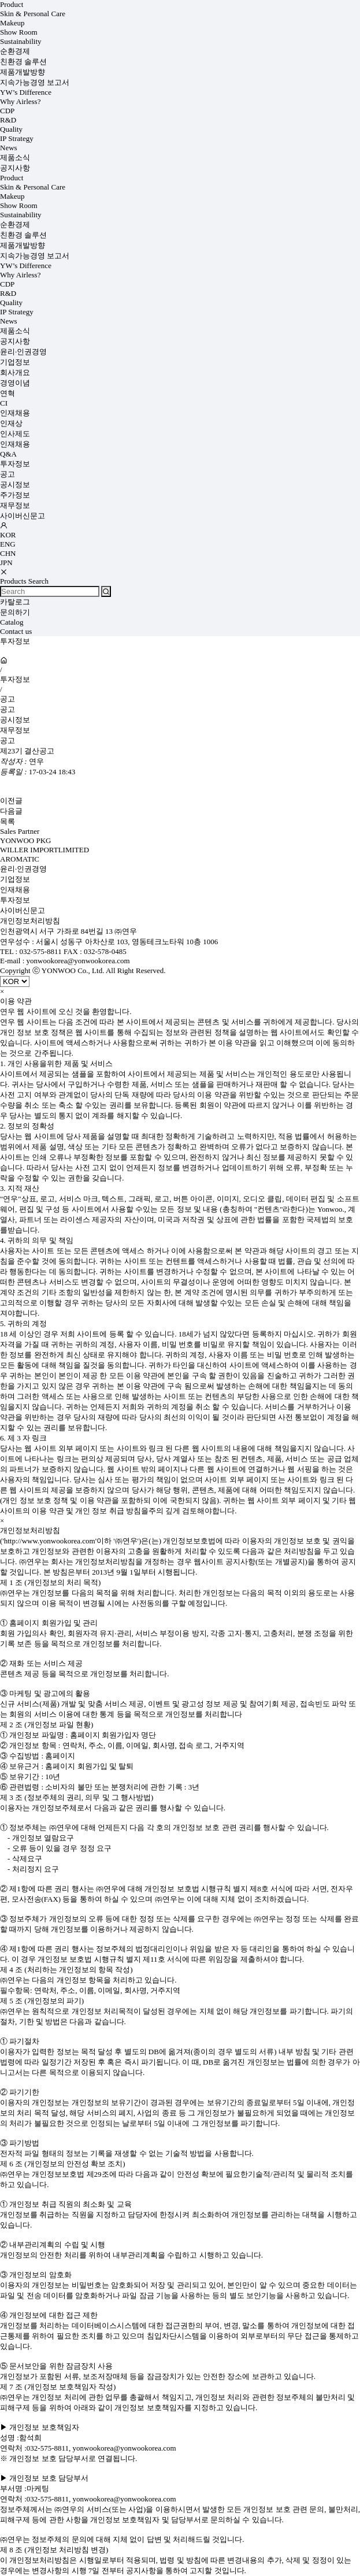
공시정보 (15, 484)
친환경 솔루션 (23, 61)
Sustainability (21, 41)
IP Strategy (17, 138)
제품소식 (15, 157)
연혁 (7, 393)
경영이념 (15, 382)
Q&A (8, 454)
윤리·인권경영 (23, 351)
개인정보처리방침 (30, 920)
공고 (7, 474)
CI (4, 403)
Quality (11, 129)
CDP (7, 110)
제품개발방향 (22, 72)
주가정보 (15, 495)
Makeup (12, 22)
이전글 (11, 800)
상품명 (0, 0)
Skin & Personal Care (32, 13)
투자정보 (15, 463)
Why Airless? (20, 101)
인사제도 (15, 433)
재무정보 (15, 505)
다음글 (11, 811)
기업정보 (15, 362)
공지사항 (15, 168)
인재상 (11, 423)
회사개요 (15, 372)
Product (11, 4)
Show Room (19, 32)
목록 (7, 821)
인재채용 (15, 413)
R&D (8, 120)
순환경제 (15, 51)
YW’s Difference (25, 92)
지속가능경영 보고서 (34, 82)
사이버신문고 (22, 515)
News (8, 147)
